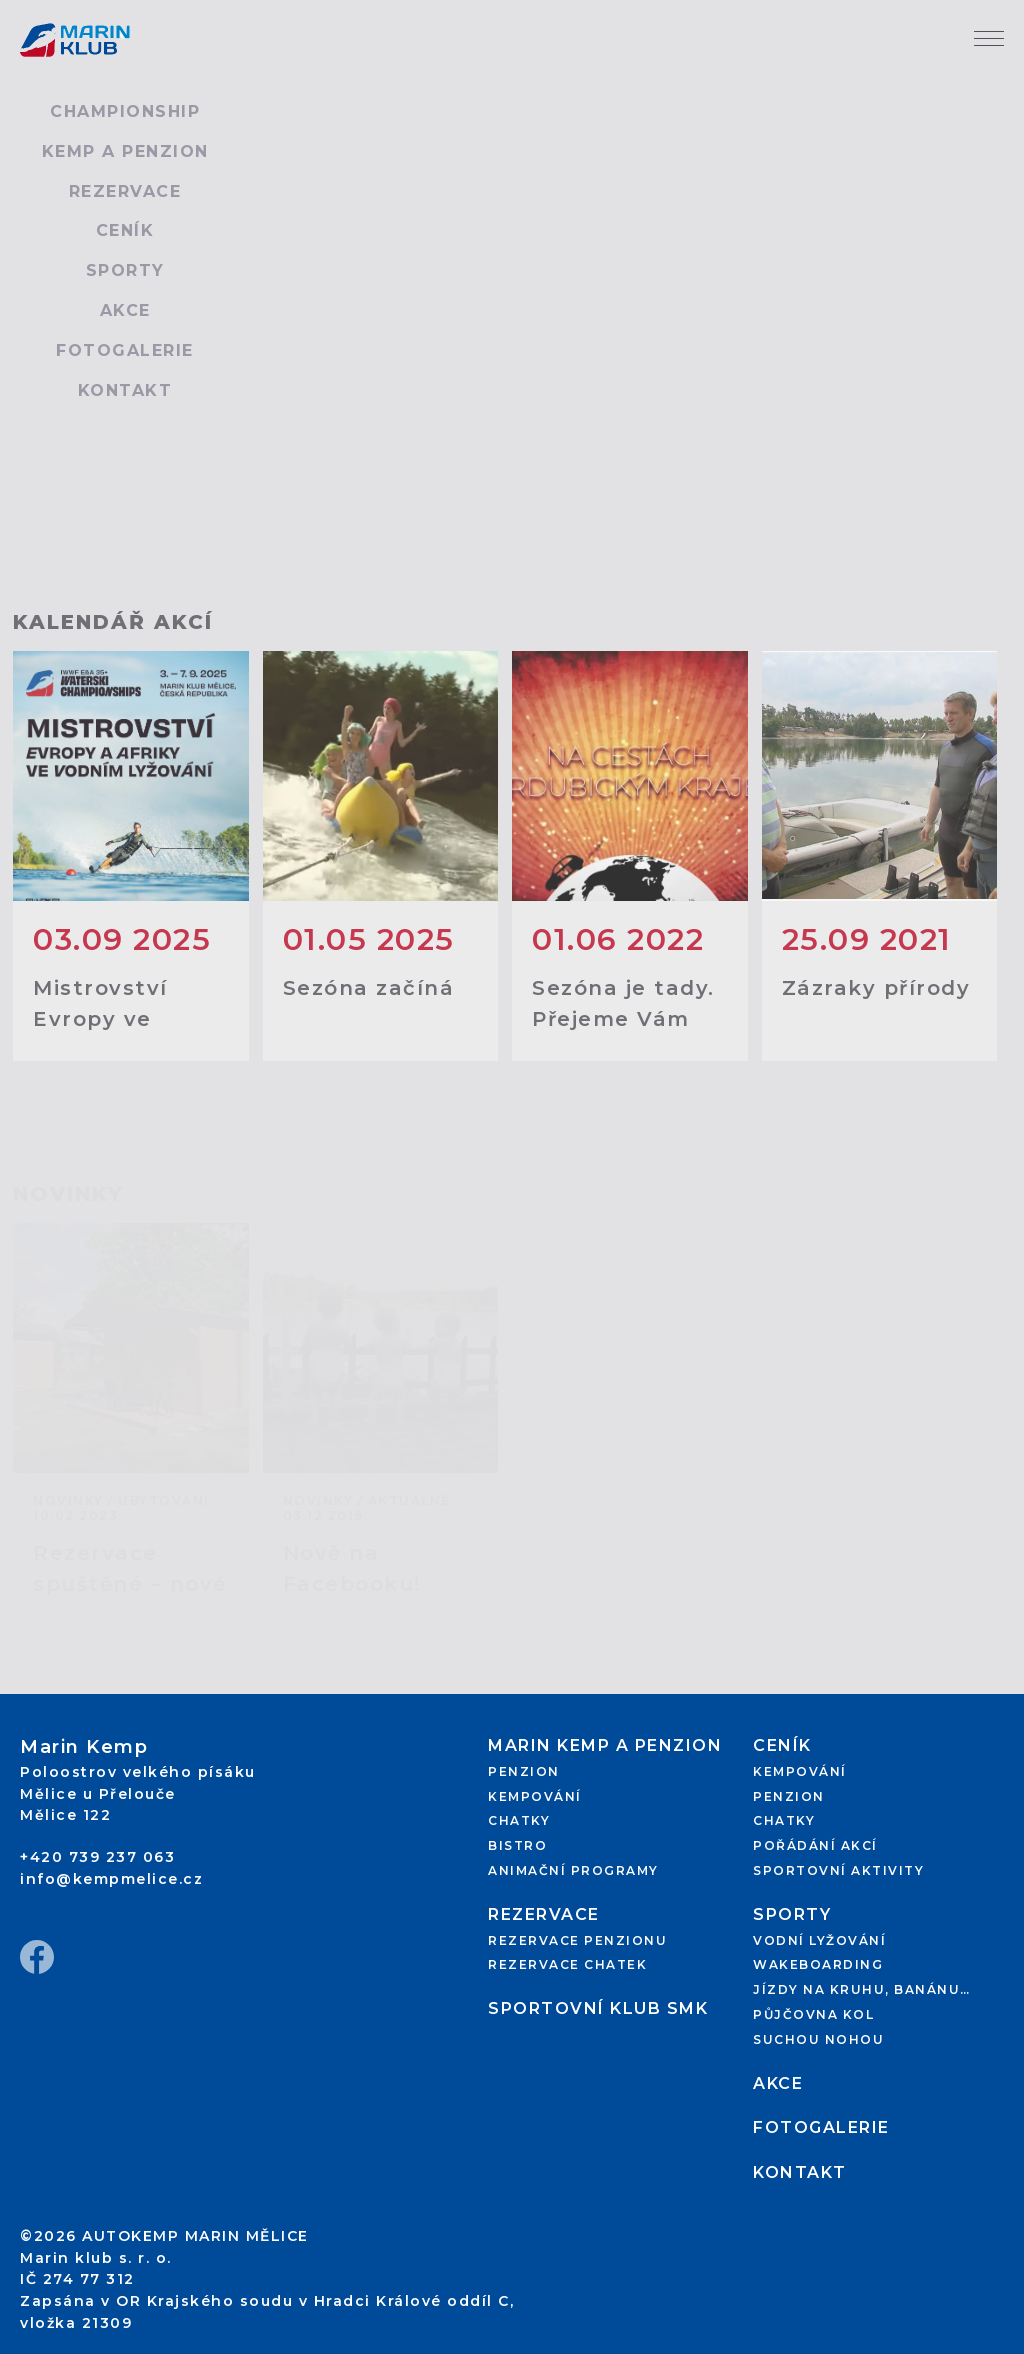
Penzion (524, 1771)
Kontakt (125, 390)
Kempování (535, 1796)
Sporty (125, 270)
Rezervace (125, 191)
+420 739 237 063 (97, 1857)
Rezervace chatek (567, 1964)
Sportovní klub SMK (598, 2008)
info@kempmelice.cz (111, 1879)
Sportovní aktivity (838, 1870)
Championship (125, 111)
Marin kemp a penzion (605, 1745)
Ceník (125, 230)
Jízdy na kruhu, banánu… (862, 1989)
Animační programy (573, 1870)
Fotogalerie (125, 350)
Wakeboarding (818, 1964)
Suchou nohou (818, 2039)
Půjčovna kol (813, 2014)
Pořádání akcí (815, 1845)
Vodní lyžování (819, 1940)
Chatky (519, 1820)
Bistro (517, 1845)
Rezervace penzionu (577, 1940)
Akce (125, 310)
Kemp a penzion (125, 151)
